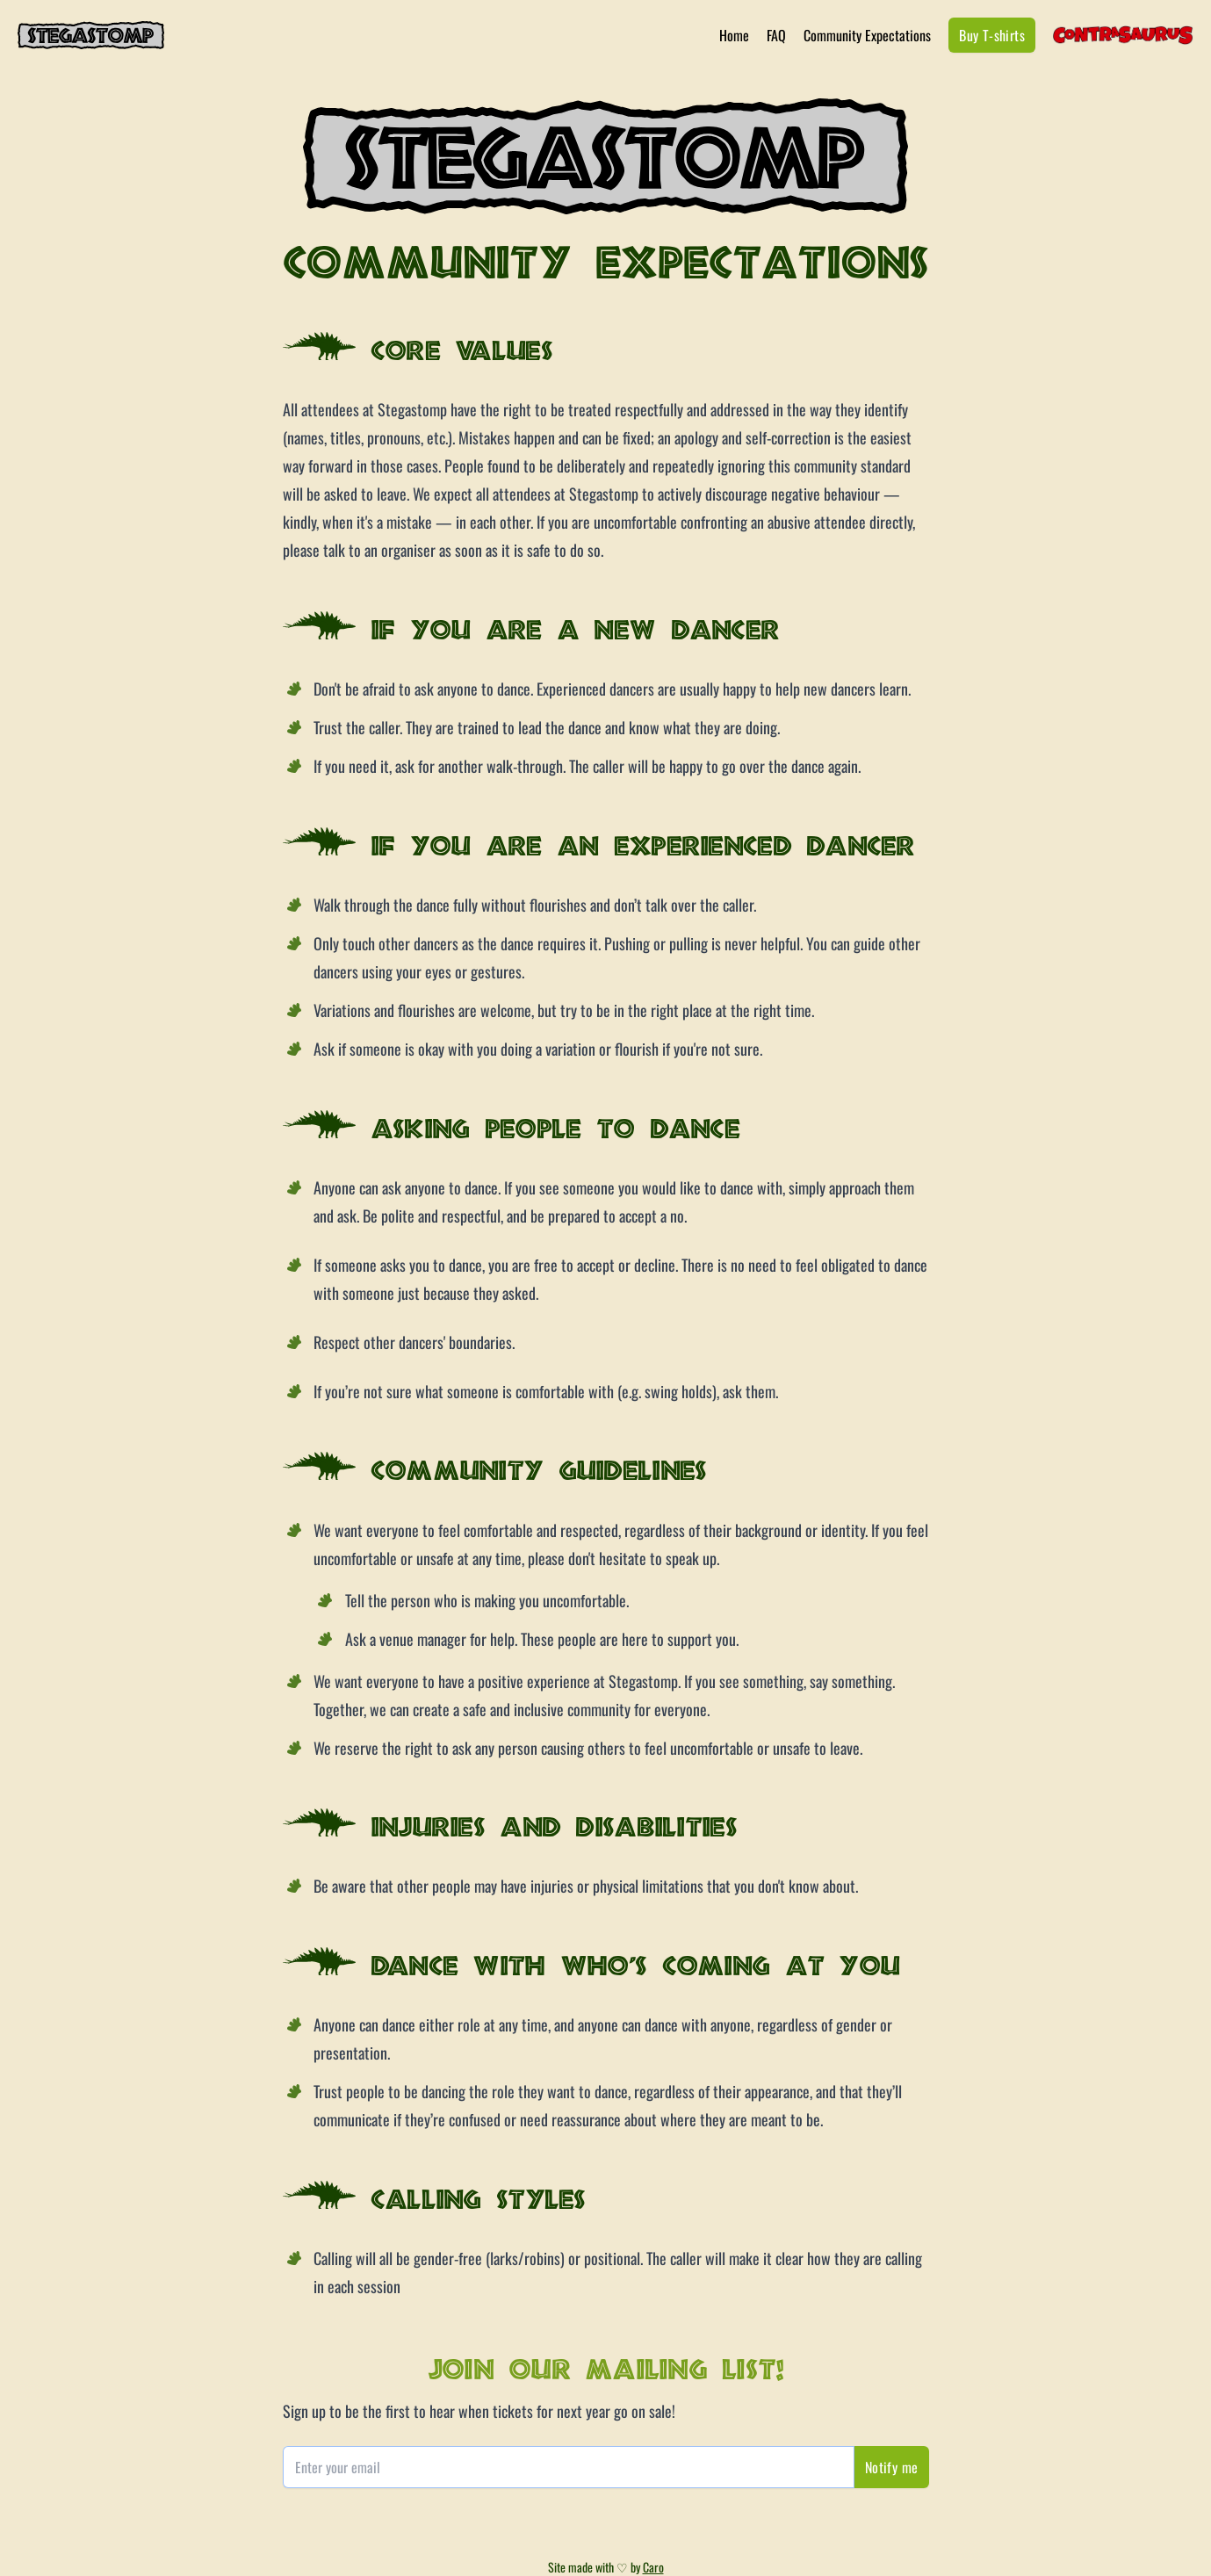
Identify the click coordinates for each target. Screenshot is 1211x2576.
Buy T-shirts (992, 35)
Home (734, 35)
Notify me (892, 2467)
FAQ (776, 35)
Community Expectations (867, 35)
